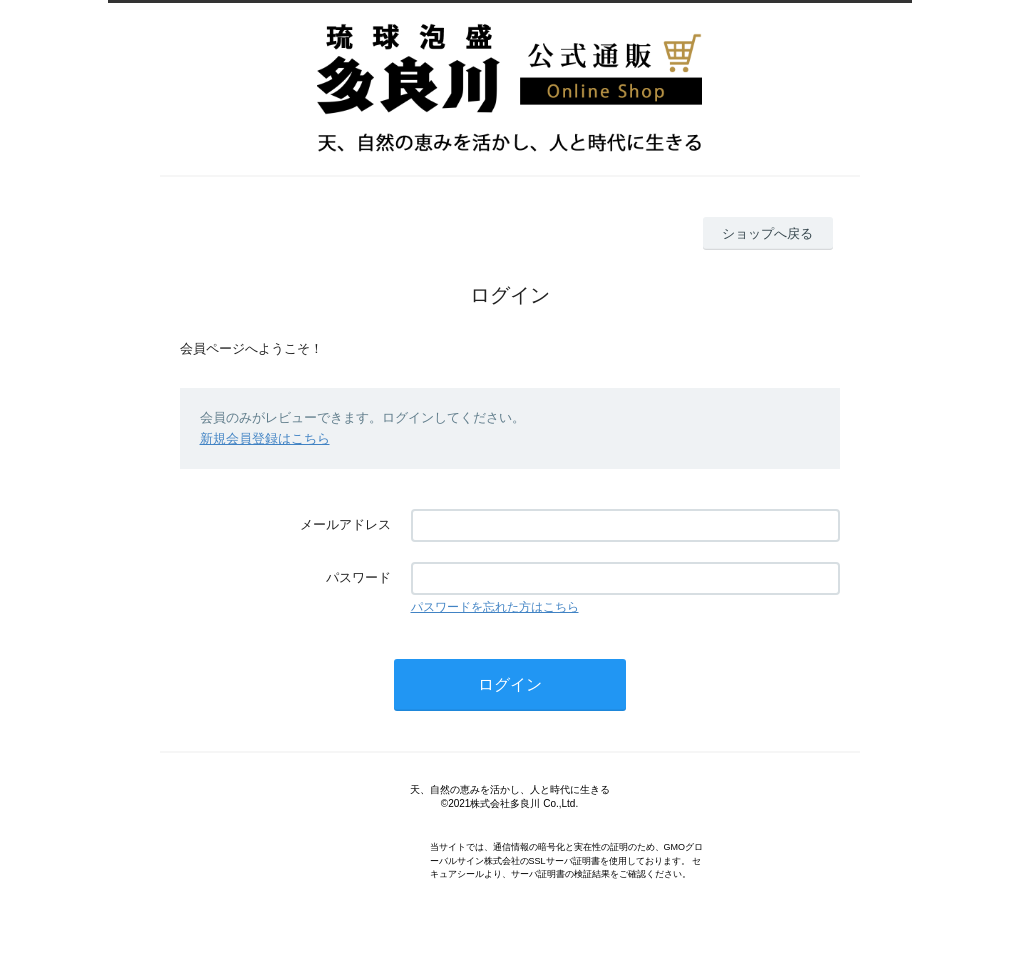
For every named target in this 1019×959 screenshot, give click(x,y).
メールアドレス (345, 524)
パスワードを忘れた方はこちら (495, 607)
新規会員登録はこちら (265, 438)
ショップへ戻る (767, 233)
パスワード (358, 577)
